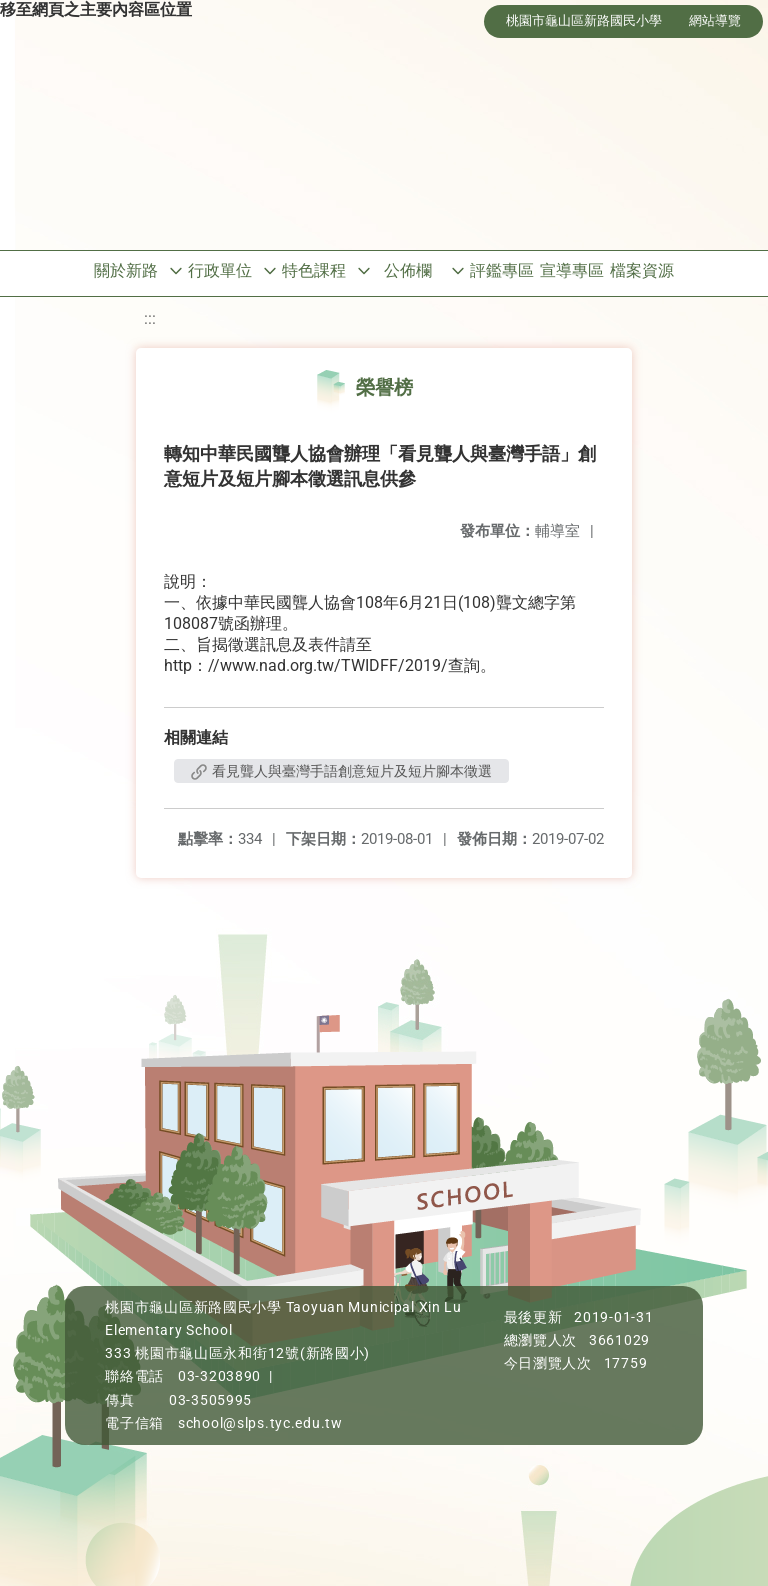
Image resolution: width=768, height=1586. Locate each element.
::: (150, 318)
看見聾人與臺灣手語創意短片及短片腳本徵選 (341, 771)
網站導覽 (715, 20)
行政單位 (220, 270)
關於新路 (126, 270)
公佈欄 (408, 270)
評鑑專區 (502, 270)
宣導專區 (572, 270)
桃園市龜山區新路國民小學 (584, 20)
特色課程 (314, 270)
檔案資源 (642, 270)
